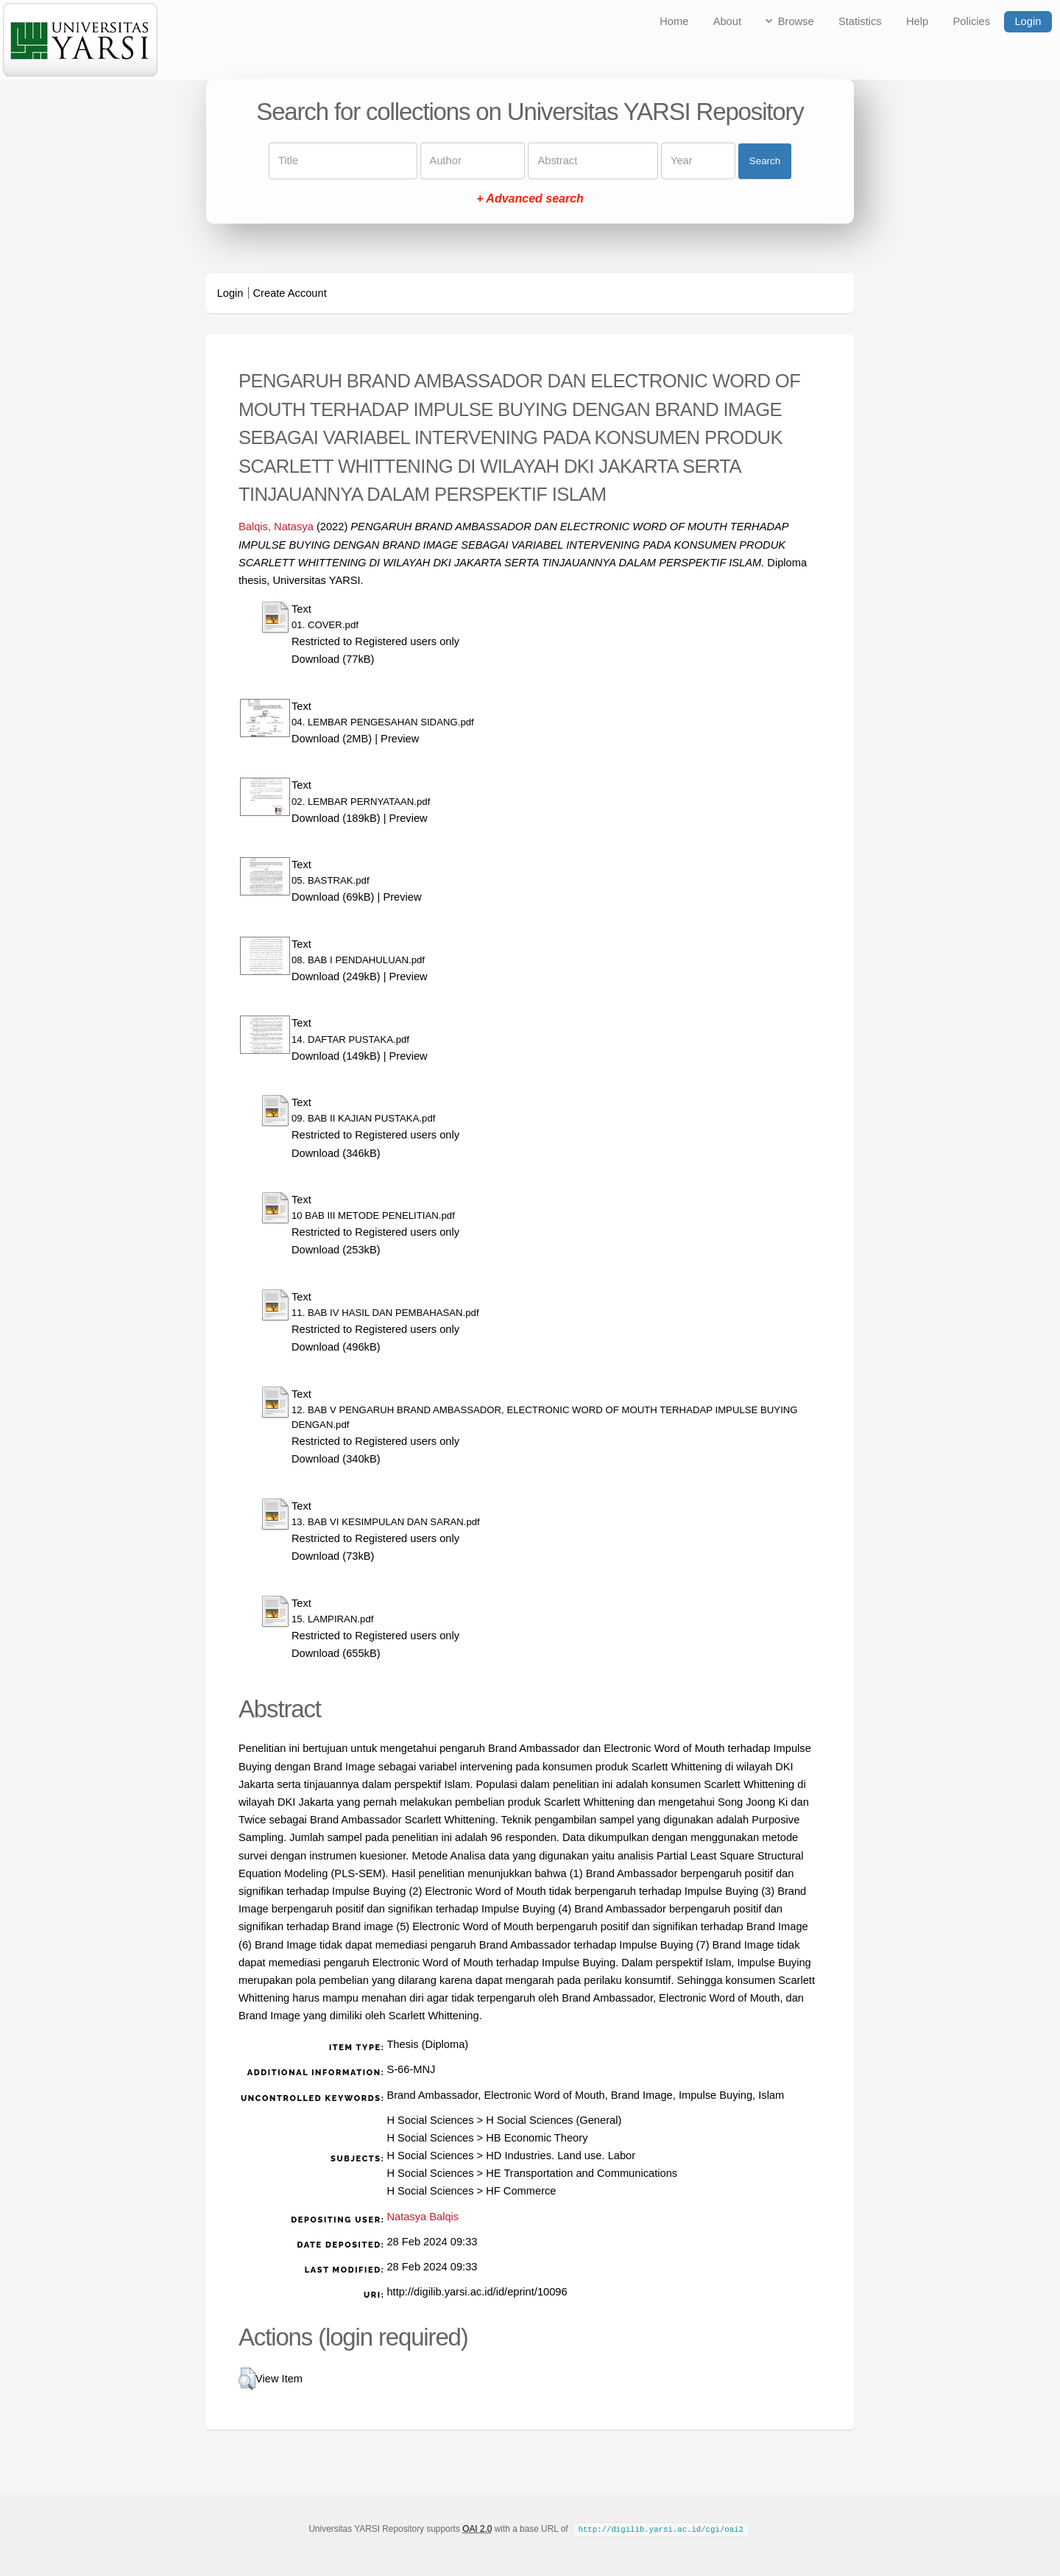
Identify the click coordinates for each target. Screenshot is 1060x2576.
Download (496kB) (336, 1347)
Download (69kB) (333, 897)
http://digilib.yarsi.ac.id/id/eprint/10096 (476, 2292)
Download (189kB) (336, 818)
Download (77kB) (333, 659)
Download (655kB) (336, 1653)
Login (1027, 21)
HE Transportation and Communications (581, 2173)
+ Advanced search (530, 199)
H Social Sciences (429, 2120)
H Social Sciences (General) (553, 2120)
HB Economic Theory (536, 2138)
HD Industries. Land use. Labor (560, 2155)
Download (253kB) (336, 1250)
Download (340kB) (336, 1459)
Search (764, 160)
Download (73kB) (333, 1556)
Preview (400, 739)
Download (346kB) (336, 1153)
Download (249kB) (336, 976)
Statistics (860, 21)
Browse (796, 21)
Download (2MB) (332, 739)
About (727, 21)
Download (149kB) (336, 1056)
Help (917, 21)
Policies (972, 21)
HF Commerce (521, 2191)
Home (674, 21)
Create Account (290, 293)
